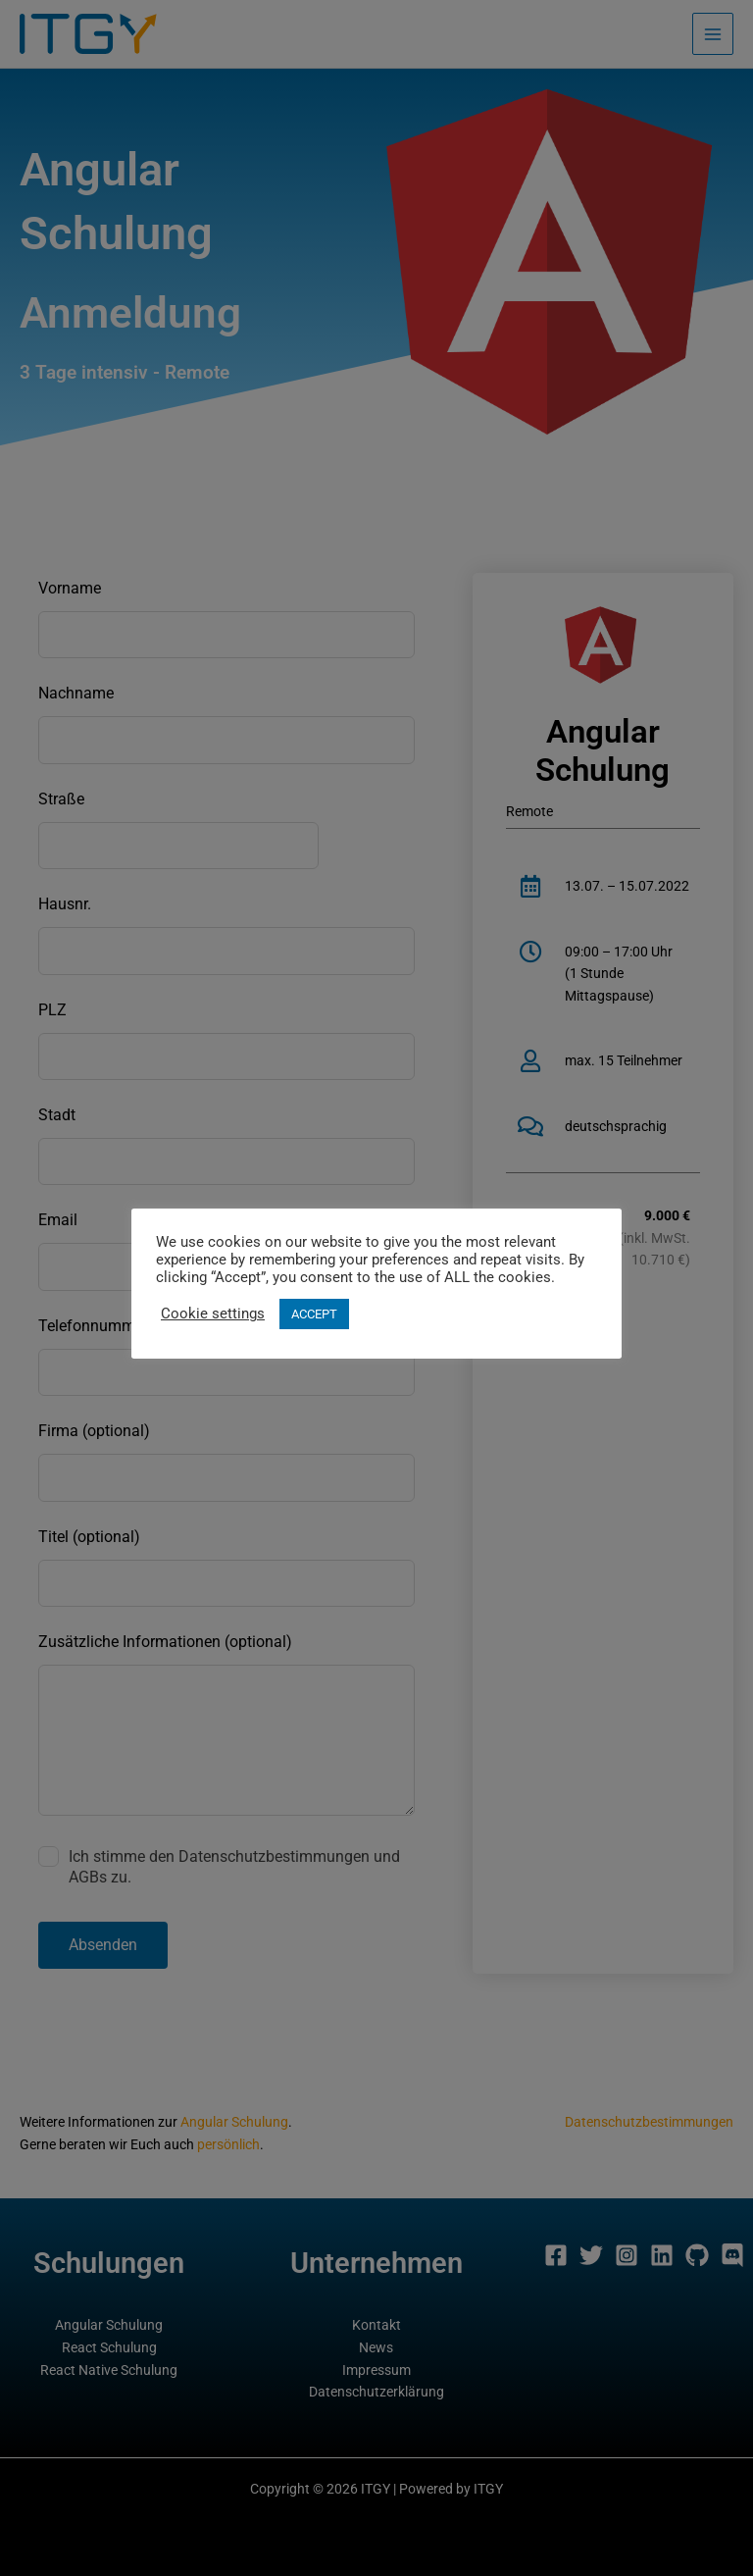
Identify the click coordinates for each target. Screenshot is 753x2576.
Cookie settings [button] (213, 1313)
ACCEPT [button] (314, 1314)
